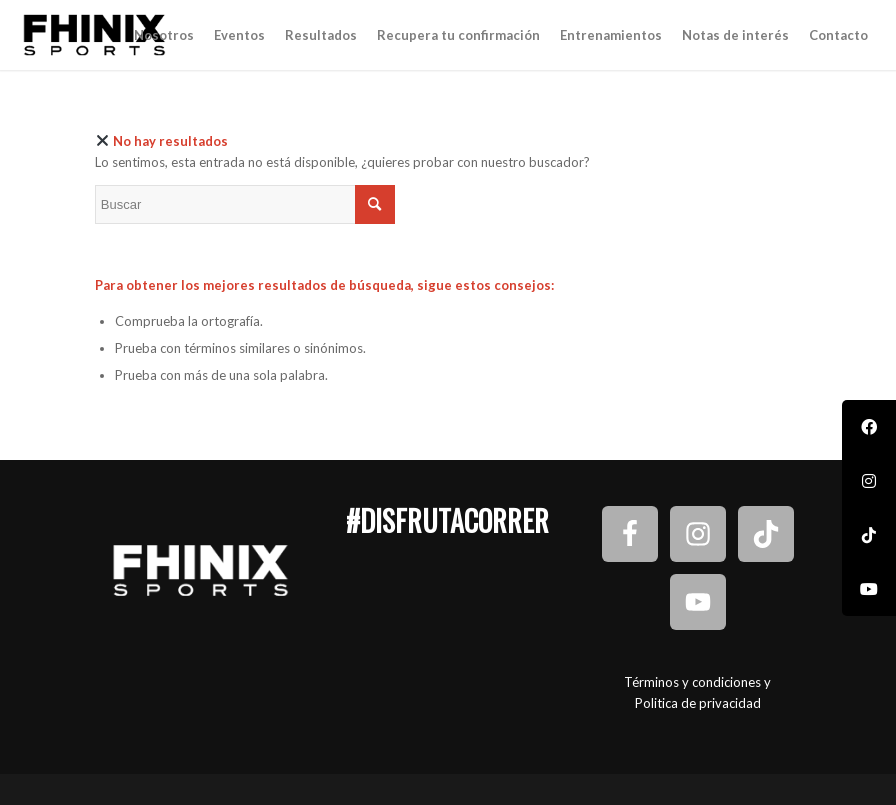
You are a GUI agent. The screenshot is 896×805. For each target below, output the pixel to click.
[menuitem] (164, 35)
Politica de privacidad (698, 703)
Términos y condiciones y (697, 682)
